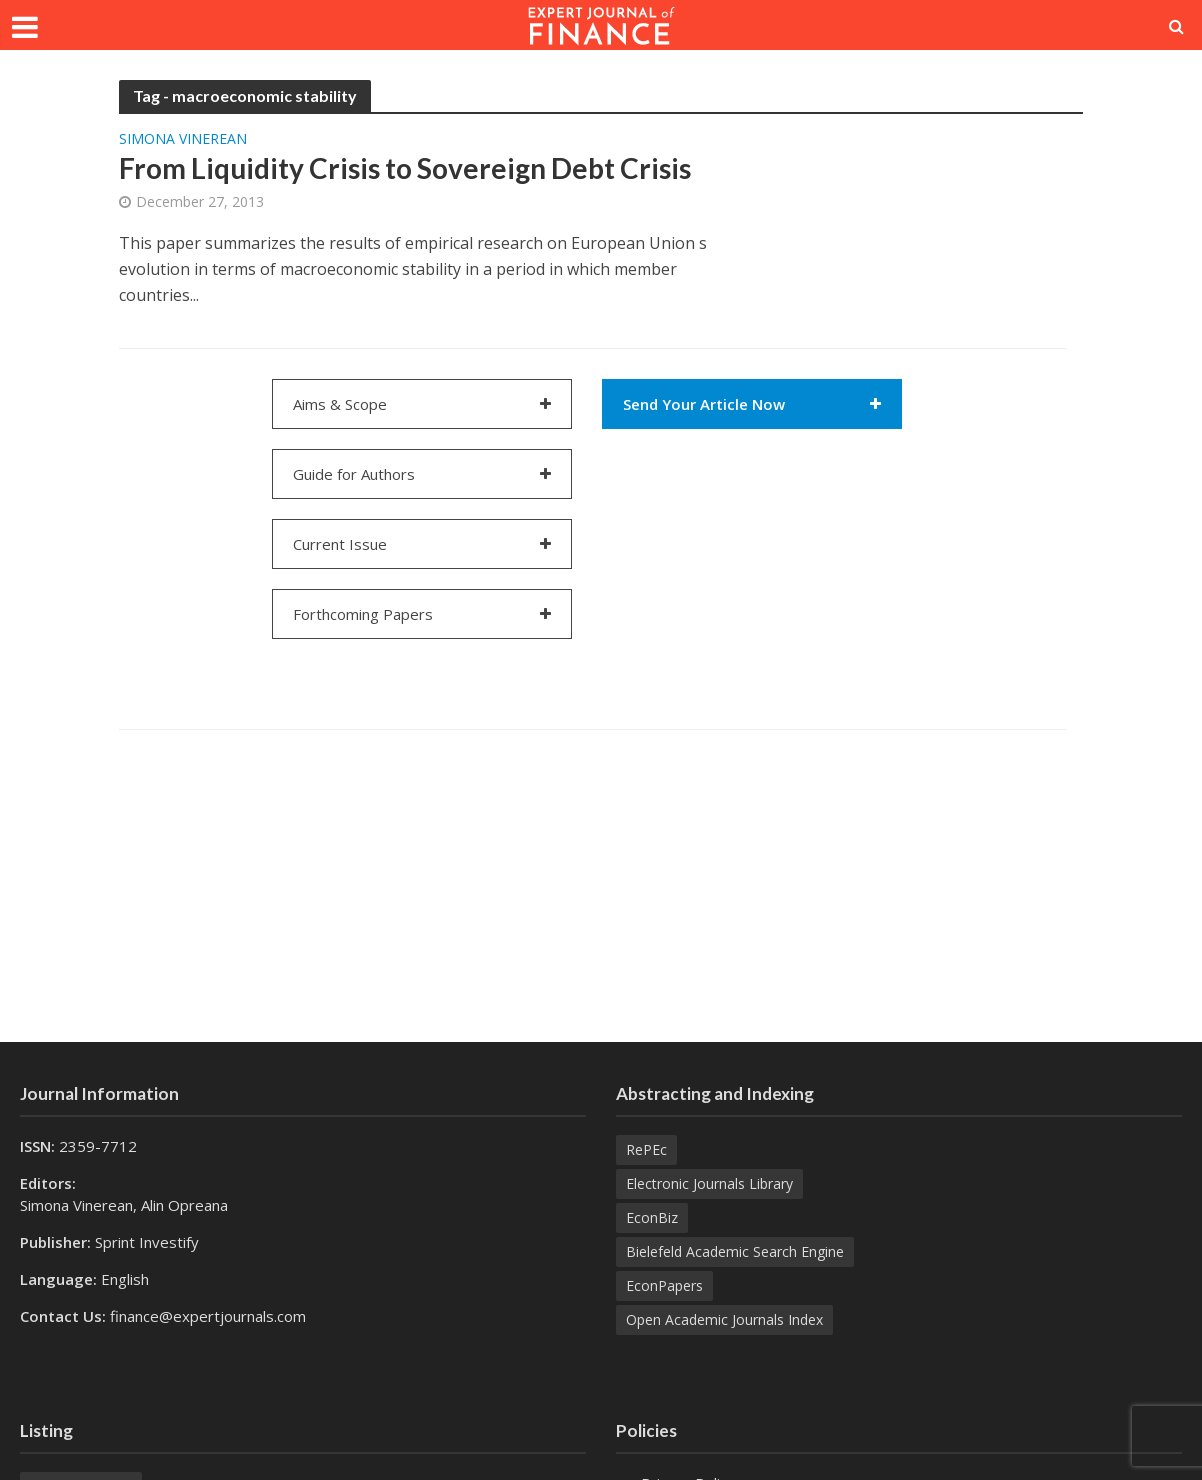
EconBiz (652, 1217)
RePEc (646, 1149)
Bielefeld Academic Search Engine (735, 1251)
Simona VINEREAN (183, 140)
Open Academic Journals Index (724, 1319)
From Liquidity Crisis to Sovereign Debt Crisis (405, 168)
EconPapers (664, 1285)
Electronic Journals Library (709, 1183)
